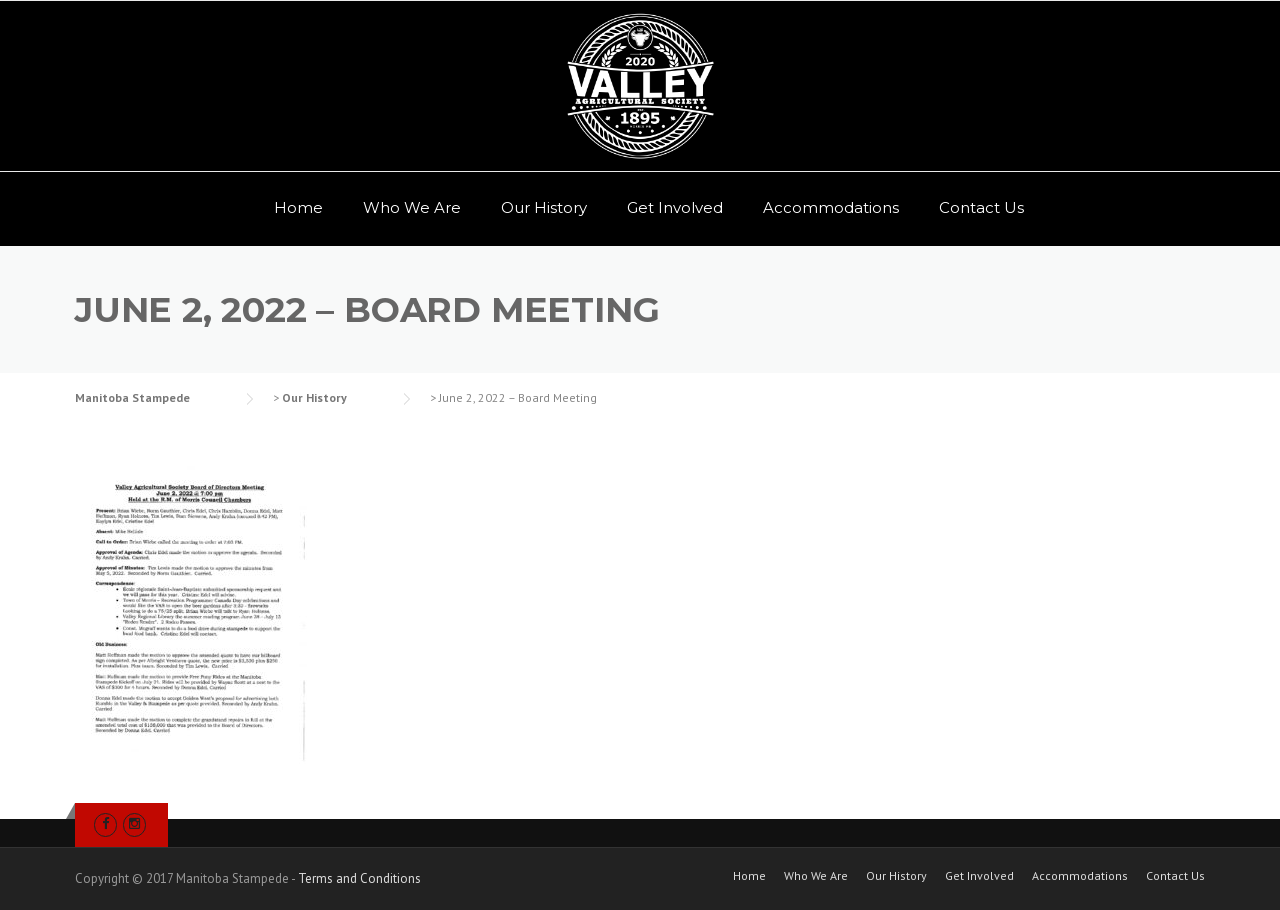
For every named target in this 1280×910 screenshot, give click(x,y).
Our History (544, 207)
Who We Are (412, 207)
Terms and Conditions (359, 878)
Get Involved (675, 207)
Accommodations (831, 207)
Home (298, 207)
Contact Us (981, 207)
